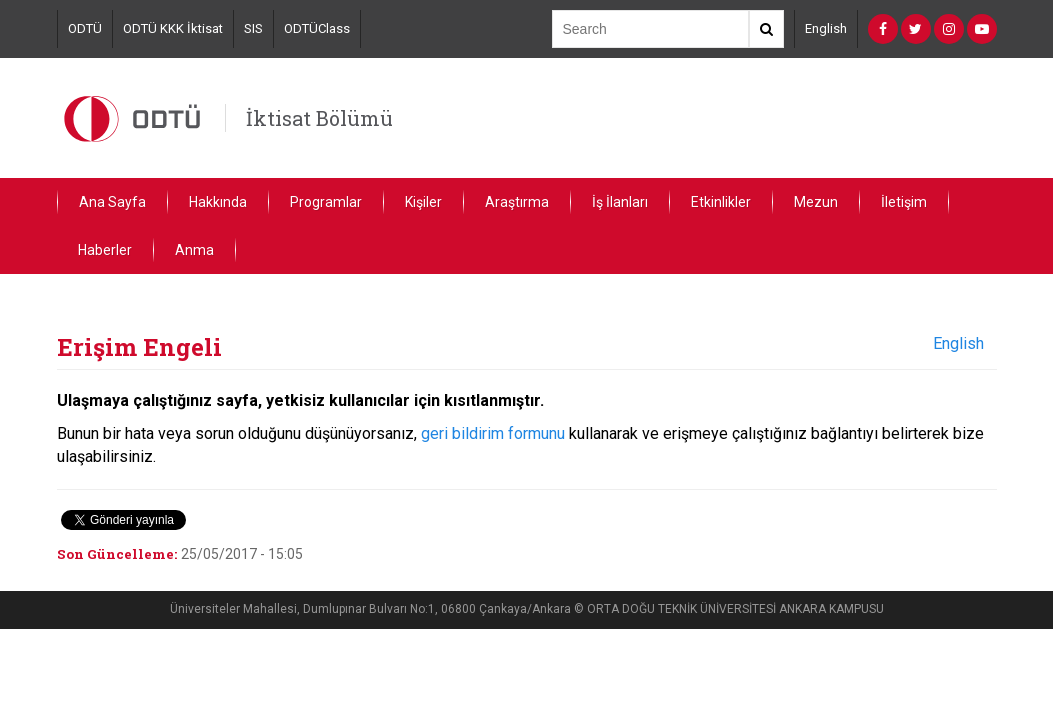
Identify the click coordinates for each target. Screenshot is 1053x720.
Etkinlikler (721, 202)
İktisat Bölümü (319, 118)
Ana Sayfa (112, 202)
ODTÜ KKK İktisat (173, 28)
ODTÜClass (317, 28)
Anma (194, 250)
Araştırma (517, 202)
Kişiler (423, 202)
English (826, 28)
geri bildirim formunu (493, 433)
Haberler (105, 250)
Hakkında (218, 202)
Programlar (326, 202)
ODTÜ (85, 28)
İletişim (904, 202)
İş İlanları (620, 202)
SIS (253, 28)
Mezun (816, 202)
